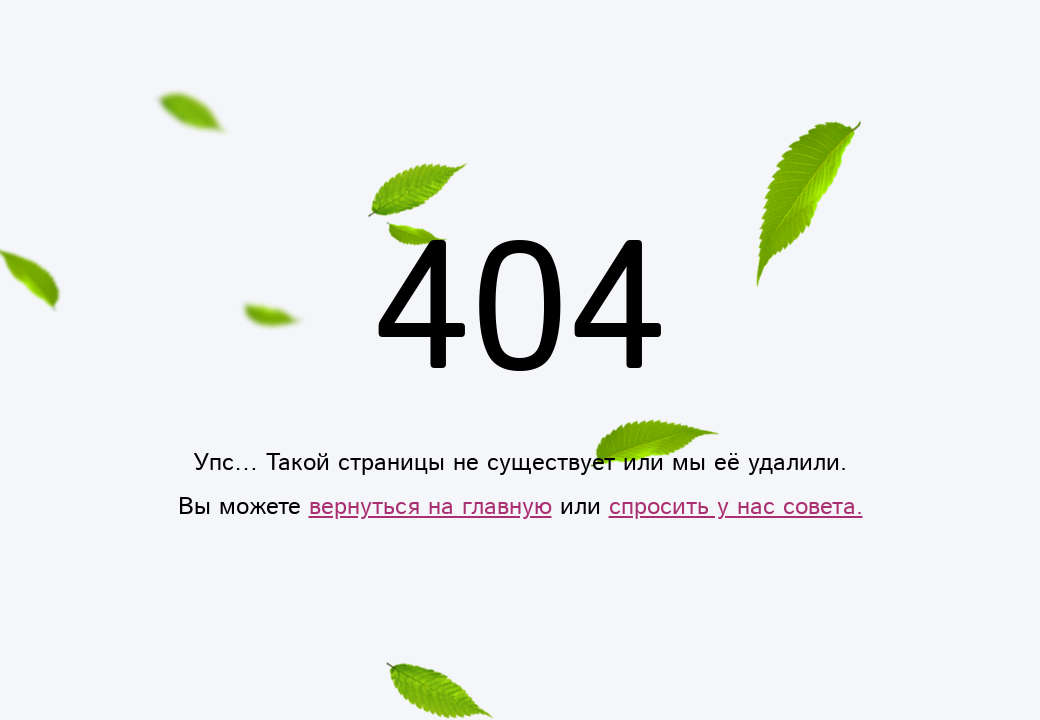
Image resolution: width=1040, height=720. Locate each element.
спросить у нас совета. (736, 507)
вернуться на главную (430, 507)
